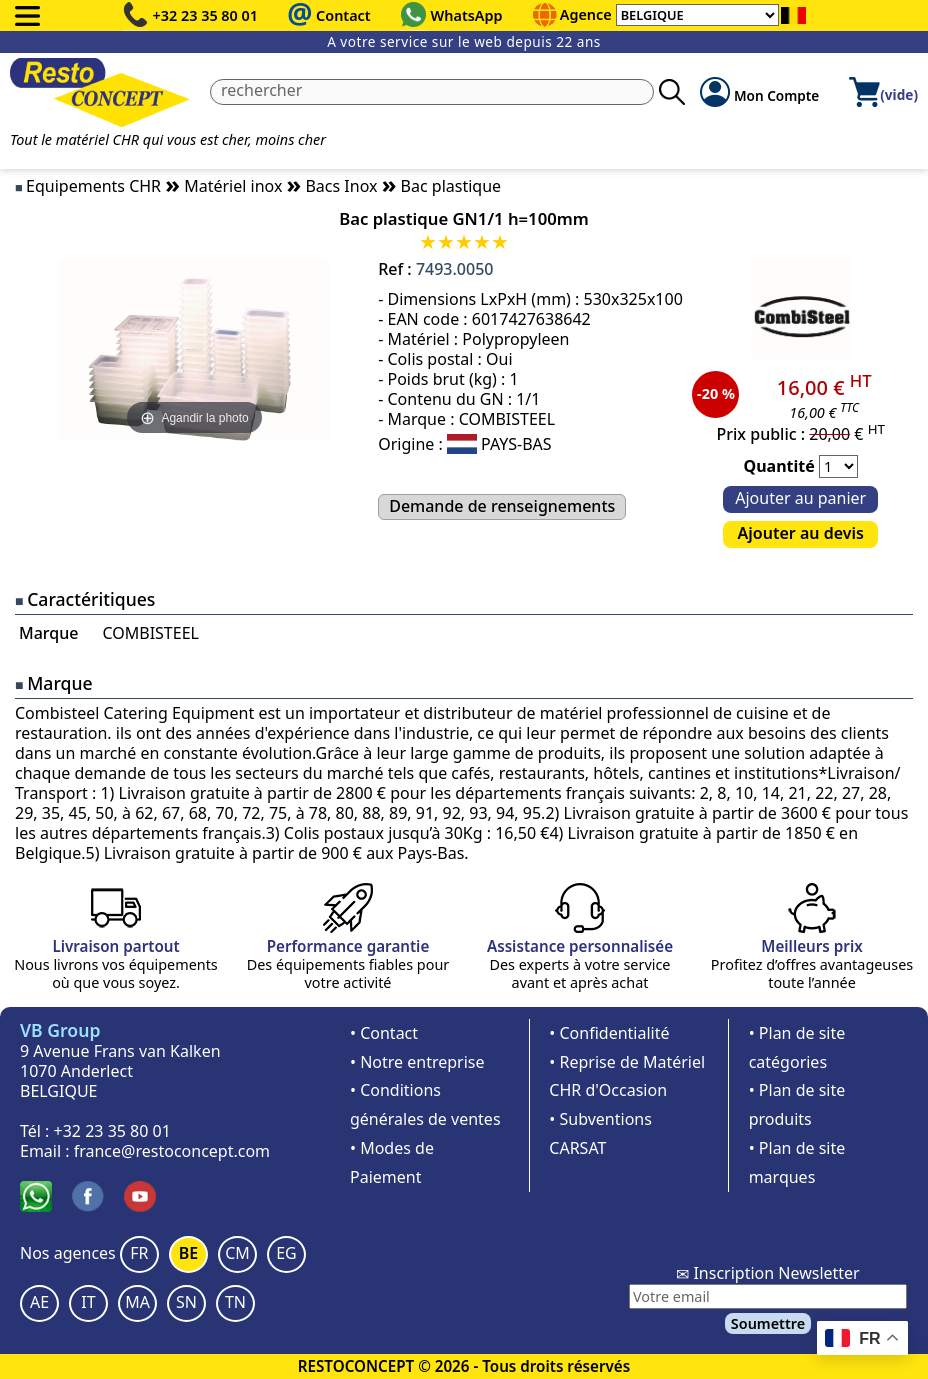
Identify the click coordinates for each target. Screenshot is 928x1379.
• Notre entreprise (417, 1062)
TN (235, 1302)
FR (139, 1253)
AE (39, 1302)
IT (88, 1302)
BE (188, 1253)
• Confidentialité (609, 1033)
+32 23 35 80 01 (206, 15)
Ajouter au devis (801, 533)
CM (237, 1253)
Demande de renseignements (502, 506)
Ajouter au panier (800, 498)
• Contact (384, 1033)
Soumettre (768, 1323)
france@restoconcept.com (172, 1151)
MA (137, 1302)
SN (186, 1302)
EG (286, 1253)
